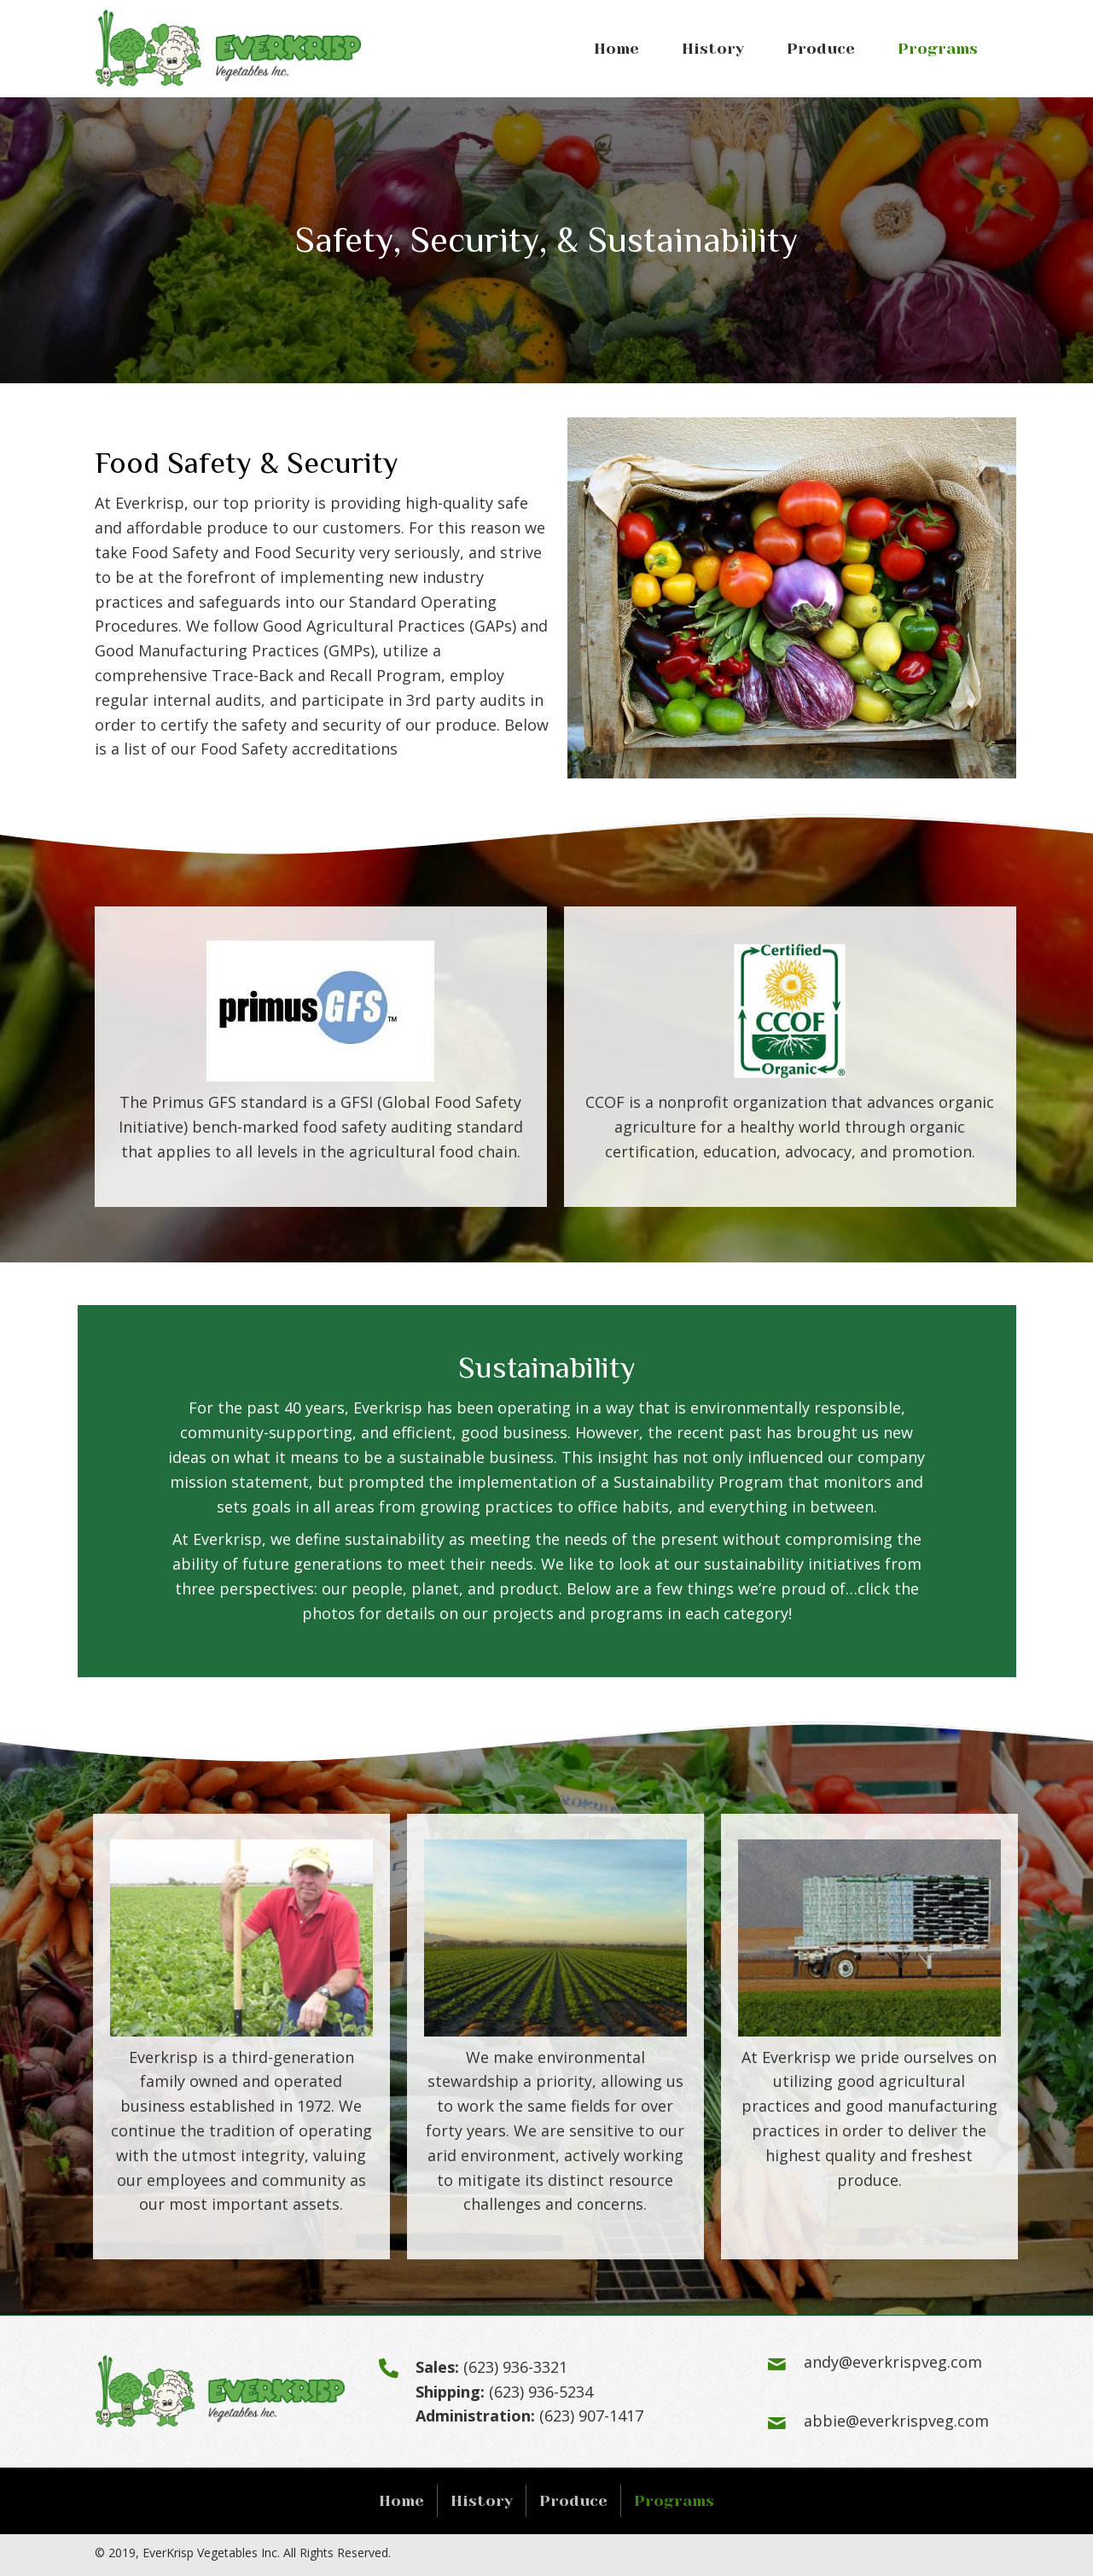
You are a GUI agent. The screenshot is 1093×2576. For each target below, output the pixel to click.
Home (401, 2500)
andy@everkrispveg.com (893, 2362)
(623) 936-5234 (541, 2391)
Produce (573, 2500)
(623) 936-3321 (515, 2367)
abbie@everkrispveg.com (896, 2420)
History (482, 2500)
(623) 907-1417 (591, 2415)
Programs (674, 2500)
